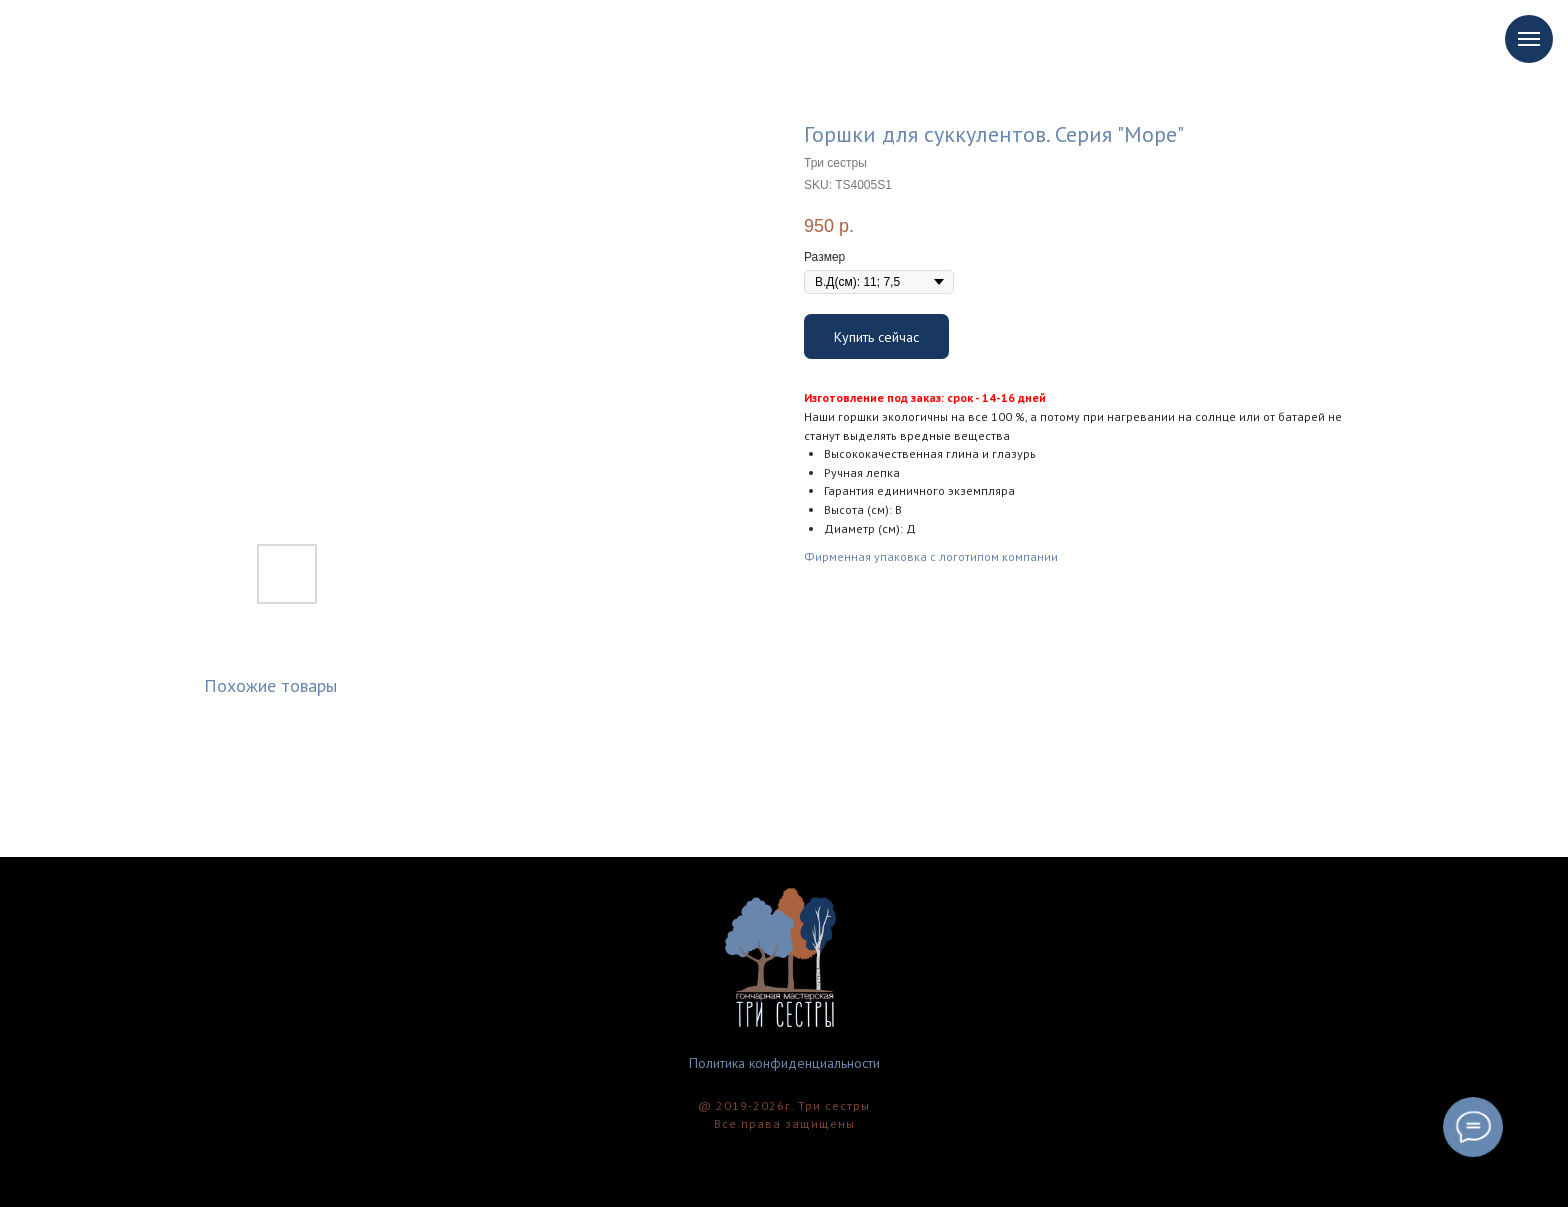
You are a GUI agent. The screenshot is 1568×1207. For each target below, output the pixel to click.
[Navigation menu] (1529, 39)
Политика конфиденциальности (784, 1063)
